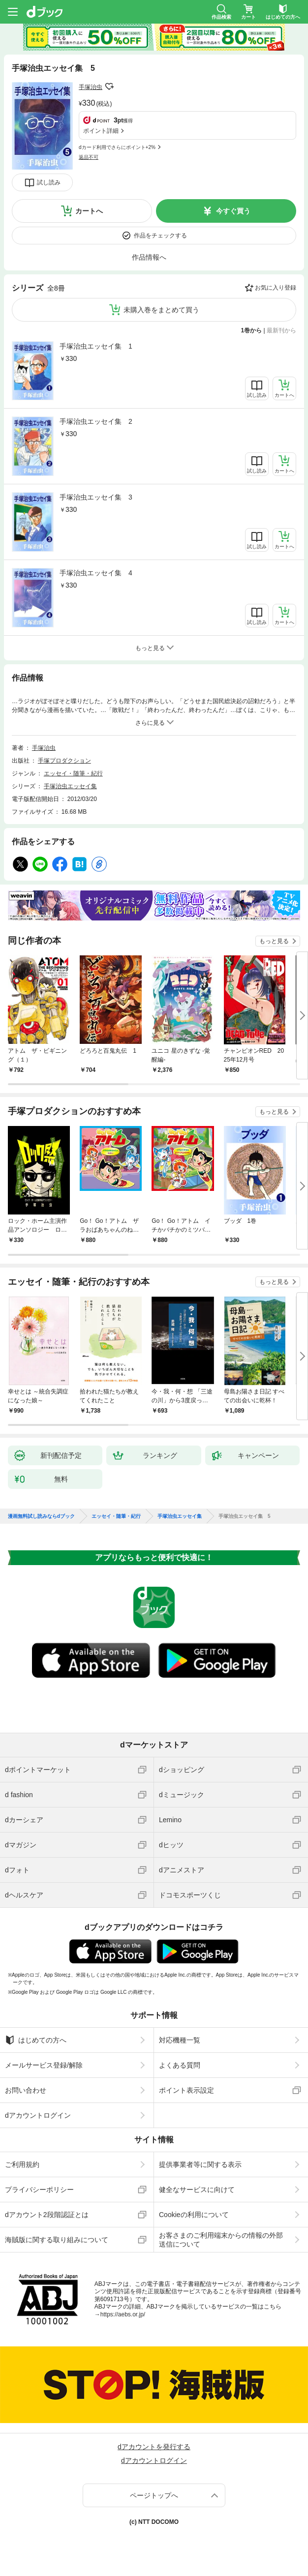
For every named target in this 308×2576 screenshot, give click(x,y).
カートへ (89, 211)
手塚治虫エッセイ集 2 (96, 421)
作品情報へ (149, 257)
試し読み (49, 182)
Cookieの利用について (194, 2215)
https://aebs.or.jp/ (122, 2314)
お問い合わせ (25, 2090)
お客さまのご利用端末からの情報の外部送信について (221, 2239)
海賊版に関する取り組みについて (56, 2240)
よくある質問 (179, 2065)
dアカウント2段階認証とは (47, 2215)
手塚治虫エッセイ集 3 (96, 497)
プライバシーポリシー (39, 2189)
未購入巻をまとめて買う (161, 310)
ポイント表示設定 (186, 2090)
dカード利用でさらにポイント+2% (117, 147)
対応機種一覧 (179, 2040)
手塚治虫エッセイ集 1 (96, 346)
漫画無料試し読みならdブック (41, 1516)
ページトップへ (154, 2495)
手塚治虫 (90, 87)
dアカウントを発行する (154, 2447)
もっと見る (274, 941)
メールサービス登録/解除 (44, 2065)
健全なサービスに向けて (197, 2189)
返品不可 (88, 157)
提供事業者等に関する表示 (200, 2164)
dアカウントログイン (38, 2115)
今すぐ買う (233, 211)
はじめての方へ (35, 2040)
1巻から (251, 330)
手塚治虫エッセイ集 (70, 786)
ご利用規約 (22, 2164)
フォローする (109, 86)
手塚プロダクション (64, 760)
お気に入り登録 (275, 287)
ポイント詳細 (101, 130)
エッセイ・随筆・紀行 (73, 773)
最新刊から (281, 330)
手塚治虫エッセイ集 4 (96, 573)
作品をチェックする (160, 235)
